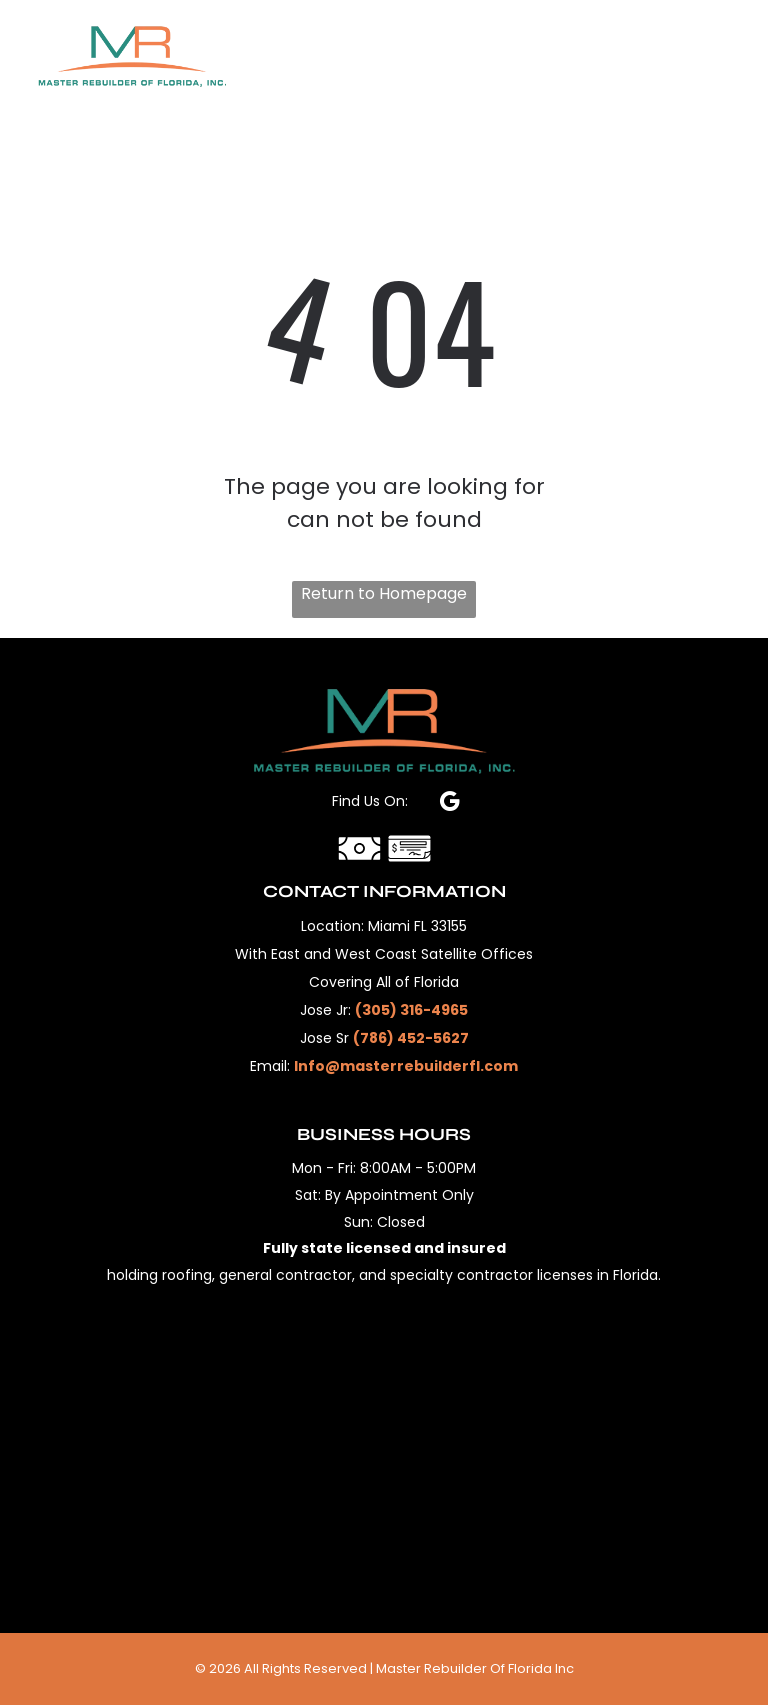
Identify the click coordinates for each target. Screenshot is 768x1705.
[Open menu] (721, 56)
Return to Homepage (384, 593)
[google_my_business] (449, 804)
